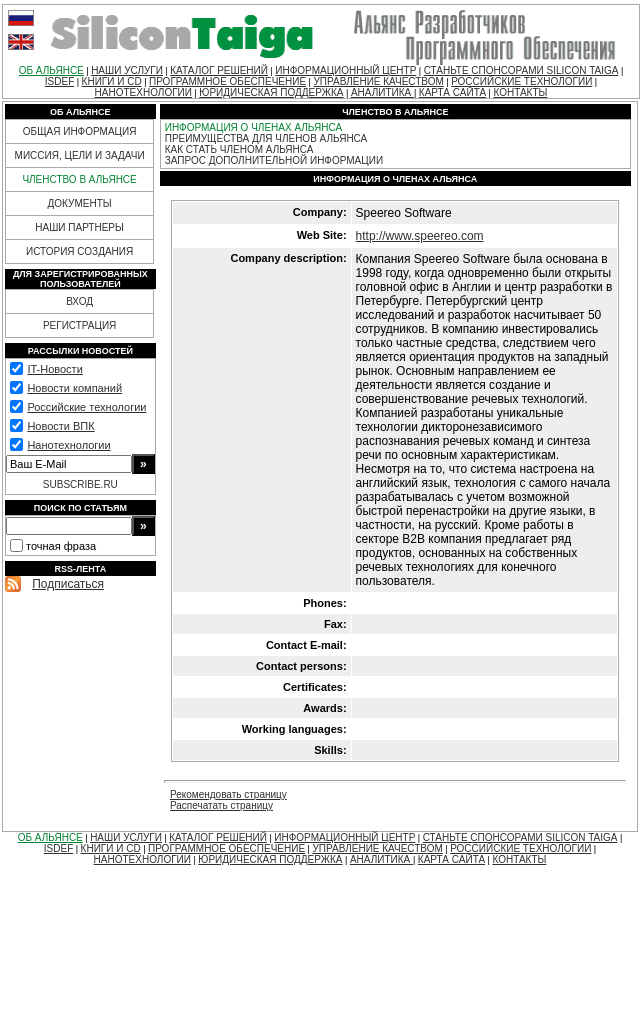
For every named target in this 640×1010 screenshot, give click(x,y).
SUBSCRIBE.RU (80, 484)
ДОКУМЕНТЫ (80, 203)
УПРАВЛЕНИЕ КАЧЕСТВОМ (378, 81)
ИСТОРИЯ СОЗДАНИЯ (79, 251)
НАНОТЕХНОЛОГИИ (143, 92)
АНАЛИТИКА (382, 92)
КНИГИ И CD (112, 81)
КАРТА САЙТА (452, 92)
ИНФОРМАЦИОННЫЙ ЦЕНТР (345, 70)
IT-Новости (54, 369)
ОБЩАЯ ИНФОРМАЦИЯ (80, 131)
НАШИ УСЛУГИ (127, 70)
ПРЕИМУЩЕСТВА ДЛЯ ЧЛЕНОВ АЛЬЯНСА (266, 138)
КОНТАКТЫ (520, 92)
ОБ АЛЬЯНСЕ (51, 70)
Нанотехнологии (68, 445)
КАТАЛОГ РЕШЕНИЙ (219, 70)
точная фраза (61, 546)
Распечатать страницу (221, 805)
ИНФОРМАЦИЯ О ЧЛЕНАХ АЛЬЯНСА (253, 127)
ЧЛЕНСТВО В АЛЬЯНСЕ (79, 179)
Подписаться (68, 584)
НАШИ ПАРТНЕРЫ (79, 227)
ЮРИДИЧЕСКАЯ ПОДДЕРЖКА (271, 92)
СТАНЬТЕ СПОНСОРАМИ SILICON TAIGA (521, 70)
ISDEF (59, 81)
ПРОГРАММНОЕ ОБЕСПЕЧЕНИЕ (227, 81)
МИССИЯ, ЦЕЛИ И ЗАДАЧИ (80, 155)
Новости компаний (74, 388)
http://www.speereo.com (420, 236)
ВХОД (79, 301)
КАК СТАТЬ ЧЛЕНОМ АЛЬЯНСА (239, 149)
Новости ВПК (60, 426)
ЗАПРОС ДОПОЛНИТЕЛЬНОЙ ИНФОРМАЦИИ (274, 160)
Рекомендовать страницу (228, 794)
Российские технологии (86, 407)
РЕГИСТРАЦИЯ (79, 325)
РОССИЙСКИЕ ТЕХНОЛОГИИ (521, 81)
